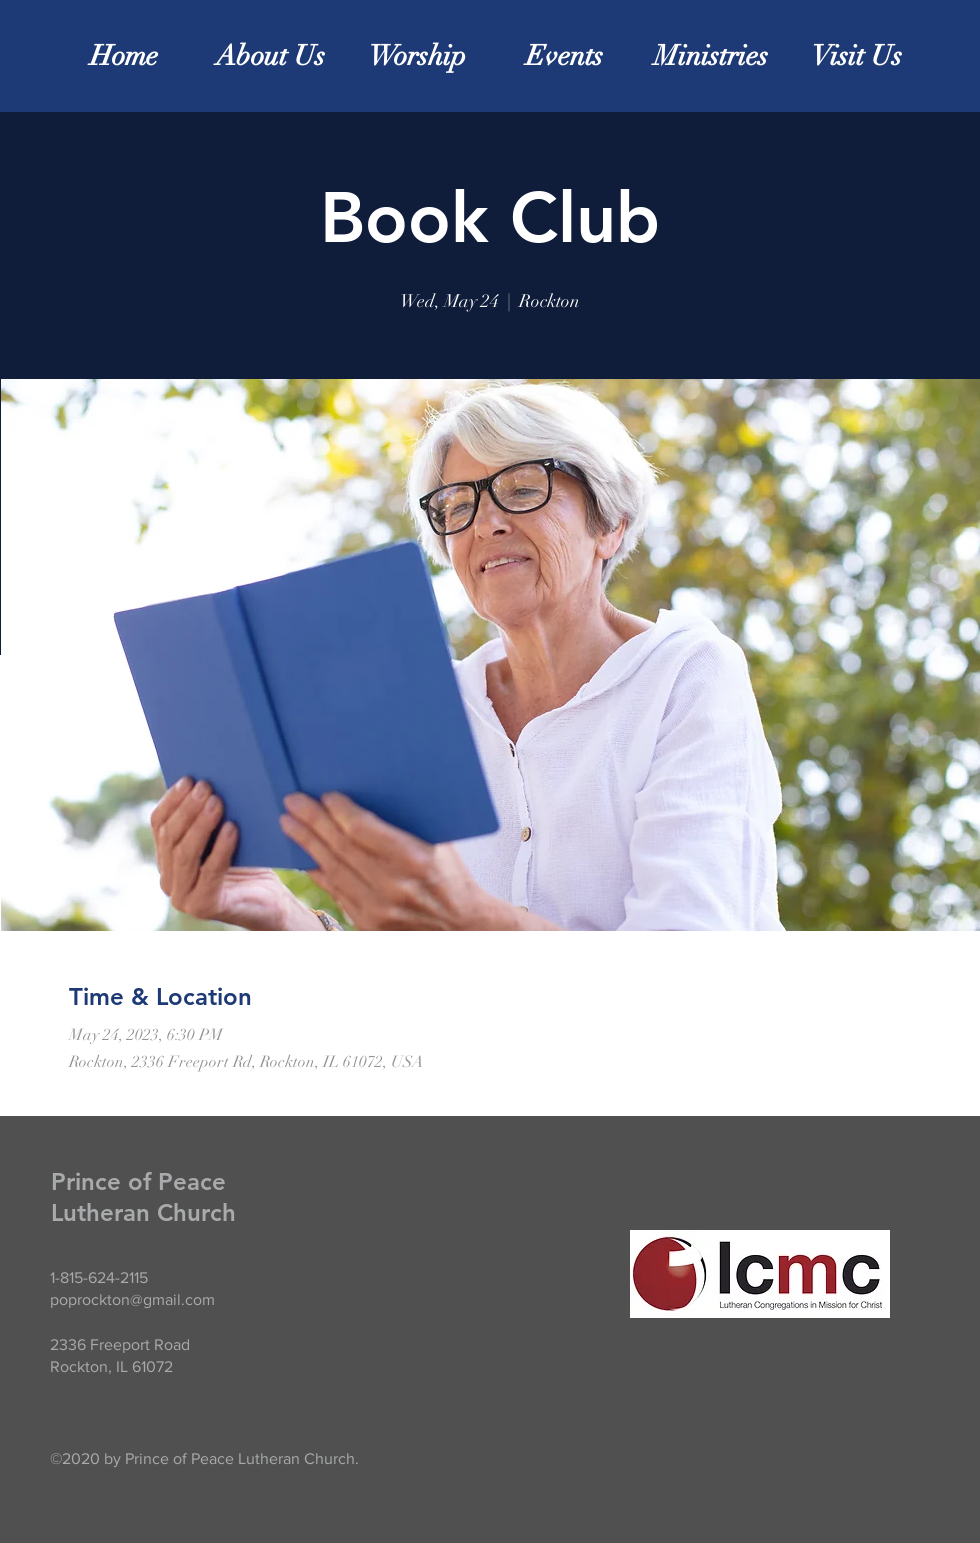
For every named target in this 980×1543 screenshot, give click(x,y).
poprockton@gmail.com (132, 1299)
